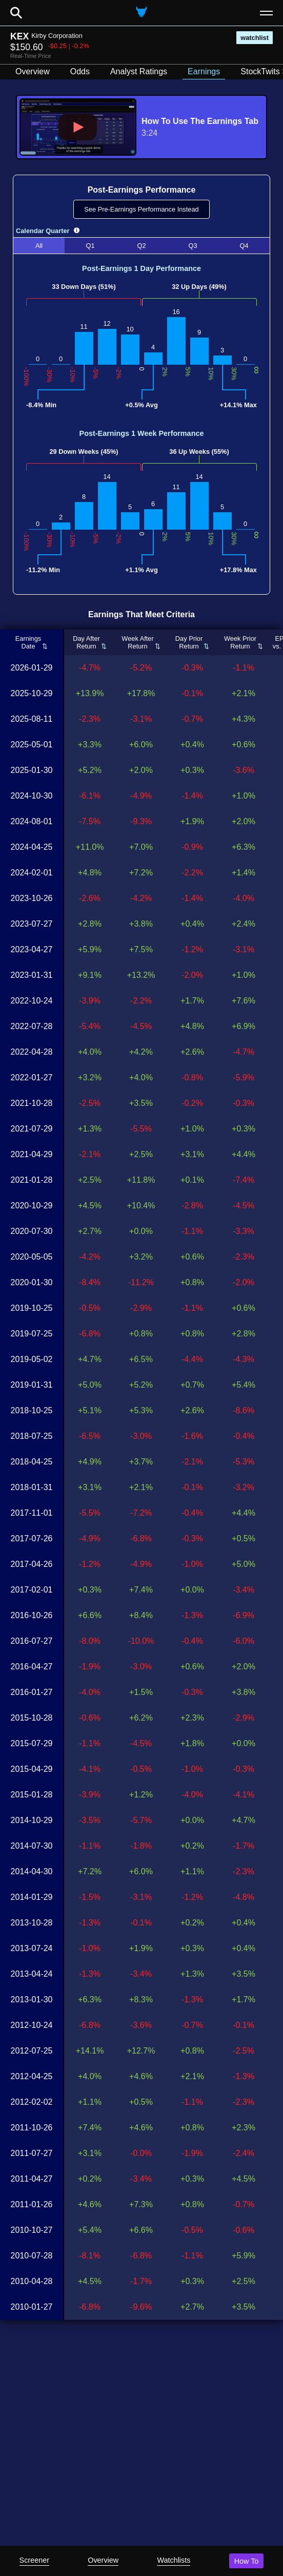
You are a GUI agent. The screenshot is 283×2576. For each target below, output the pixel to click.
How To (246, 2561)
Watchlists (173, 2560)
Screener (34, 2560)
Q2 (141, 245)
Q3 (192, 245)
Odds (80, 71)
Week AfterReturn (137, 642)
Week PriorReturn (240, 642)
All (39, 245)
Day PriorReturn (189, 642)
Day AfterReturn (86, 642)
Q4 (243, 245)
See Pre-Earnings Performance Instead (141, 209)
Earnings (204, 71)
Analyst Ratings (138, 71)
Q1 (90, 245)
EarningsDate (28, 642)
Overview (103, 2560)
